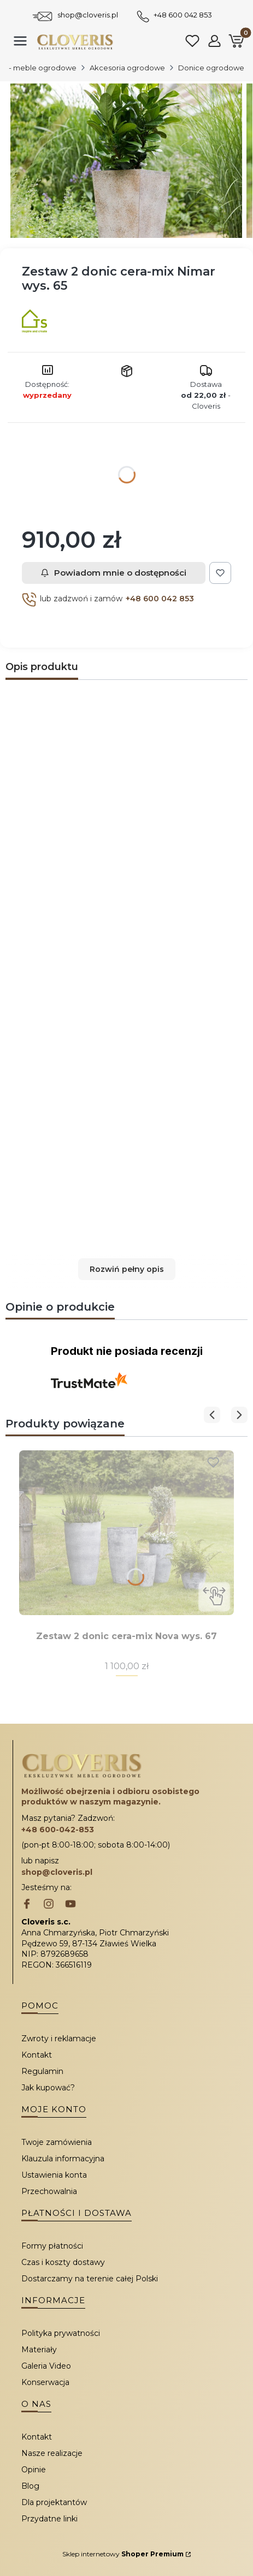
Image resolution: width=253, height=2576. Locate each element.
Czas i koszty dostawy (63, 2262)
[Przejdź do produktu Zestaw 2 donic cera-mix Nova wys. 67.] (126, 1532)
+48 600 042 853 (183, 14)
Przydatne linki (49, 2519)
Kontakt (36, 2055)
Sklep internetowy (123, 2554)
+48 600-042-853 (57, 1829)
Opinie (33, 2470)
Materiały (39, 2349)
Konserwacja (45, 2382)
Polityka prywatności (60, 2333)
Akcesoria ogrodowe (127, 67)
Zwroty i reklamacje (58, 2038)
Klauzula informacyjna (62, 2158)
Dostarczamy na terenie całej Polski (89, 2279)
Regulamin (42, 2071)
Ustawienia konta (54, 2175)
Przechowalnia (49, 2191)
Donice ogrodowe (211, 67)
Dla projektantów (54, 2502)
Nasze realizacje (52, 2453)
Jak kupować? (48, 2088)
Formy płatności (52, 2246)
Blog (30, 2486)
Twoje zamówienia (56, 2142)
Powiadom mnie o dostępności (113, 572)
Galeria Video (46, 2366)
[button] (126, 1269)
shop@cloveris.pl (87, 14)
